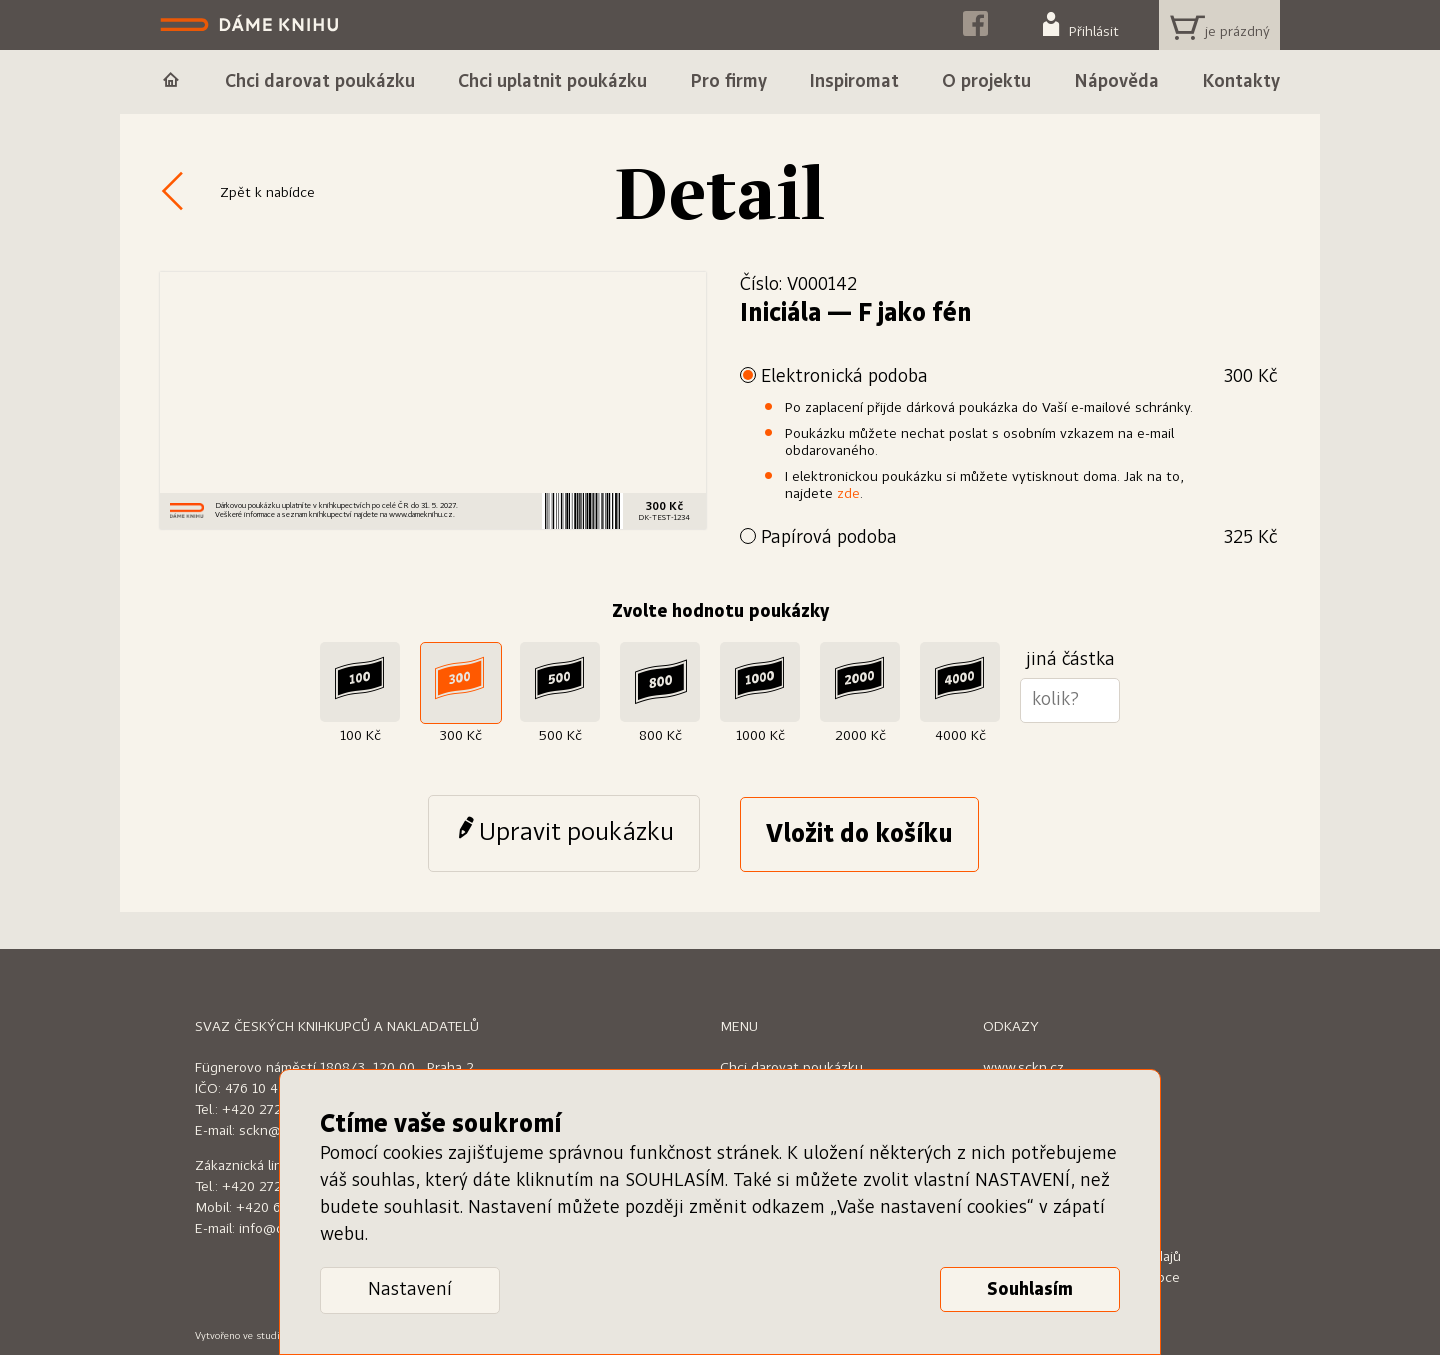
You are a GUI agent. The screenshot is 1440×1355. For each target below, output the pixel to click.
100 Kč (360, 736)
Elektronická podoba (1019, 377)
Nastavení (410, 1290)
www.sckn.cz (1023, 1068)
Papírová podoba (1019, 538)
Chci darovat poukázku (791, 1068)
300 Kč (460, 736)
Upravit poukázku (576, 833)
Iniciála (780, 314)
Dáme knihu (251, 25)
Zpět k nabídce (267, 193)
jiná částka (1070, 660)
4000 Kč (960, 736)
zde (848, 494)
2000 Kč (860, 736)
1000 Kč (760, 736)
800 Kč (660, 736)
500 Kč (560, 736)
